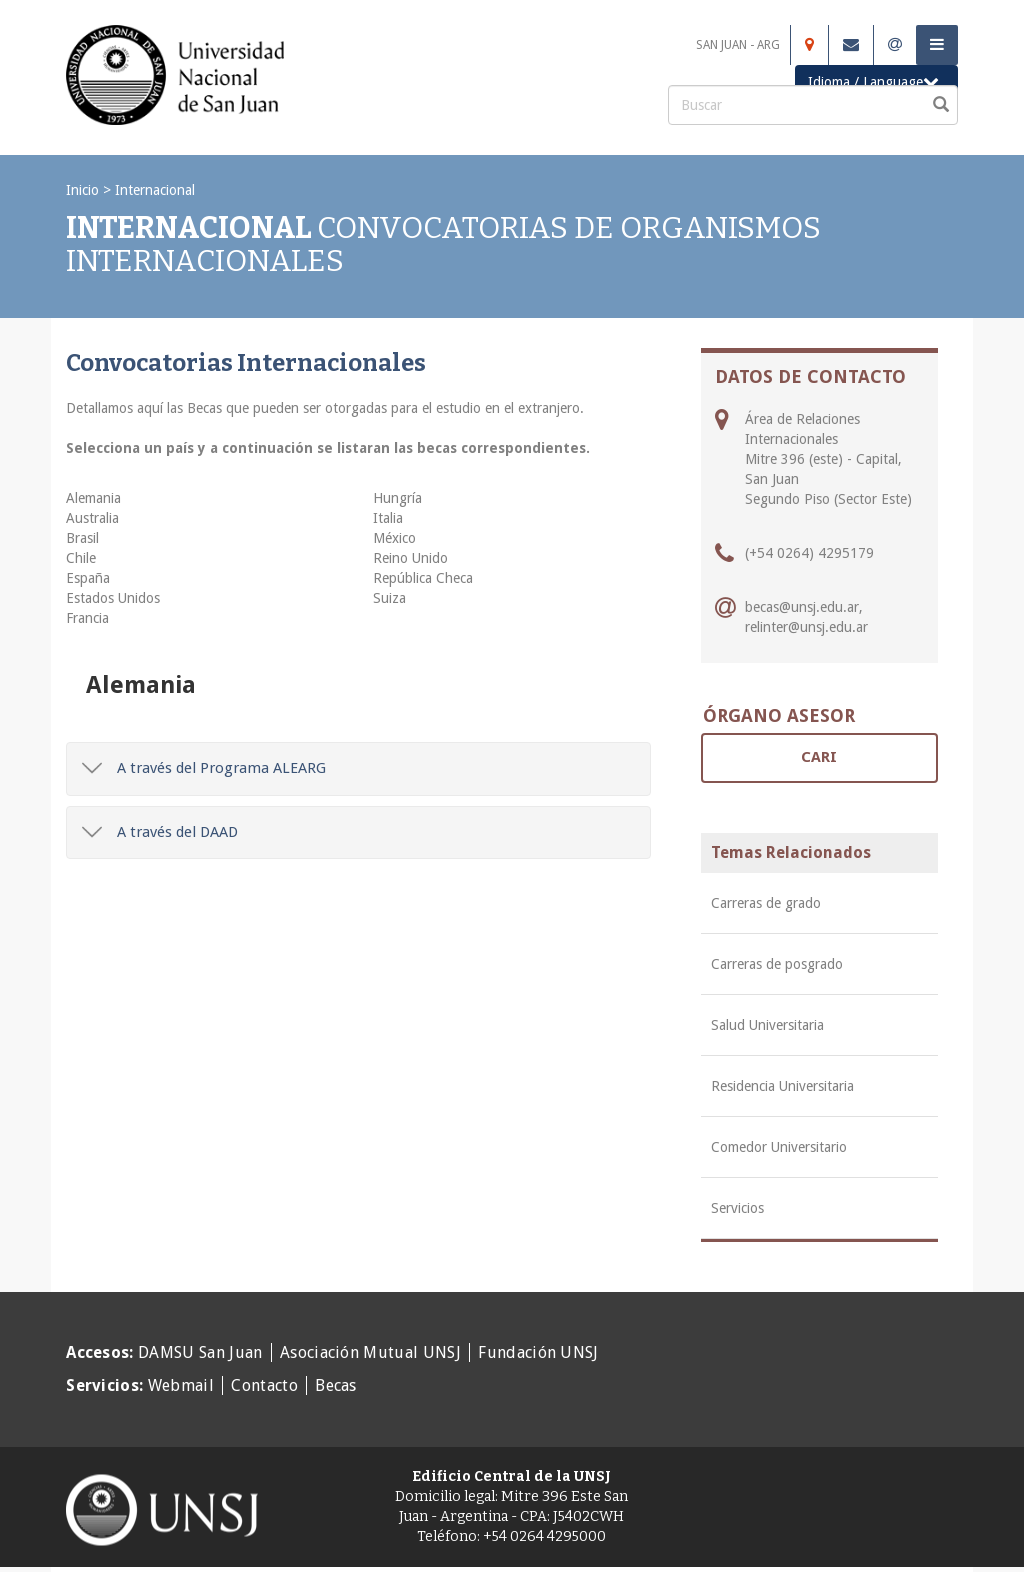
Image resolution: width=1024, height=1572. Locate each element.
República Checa (423, 578)
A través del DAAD (160, 832)
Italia (388, 518)
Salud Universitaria (767, 1025)
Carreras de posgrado (777, 964)
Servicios (737, 1208)
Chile (81, 558)
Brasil (82, 538)
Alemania (93, 498)
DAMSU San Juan (200, 1352)
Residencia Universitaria (782, 1086)
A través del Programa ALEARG (204, 768)
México (394, 538)
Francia (87, 618)
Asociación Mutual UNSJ (370, 1352)
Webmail (181, 1385)
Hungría (397, 498)
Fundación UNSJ (538, 1352)
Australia (92, 518)
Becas (336, 1385)
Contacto (264, 1385)
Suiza (389, 598)
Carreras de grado (766, 903)
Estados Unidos (113, 598)
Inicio (82, 190)
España (88, 578)
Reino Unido (410, 558)
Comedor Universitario (779, 1147)
